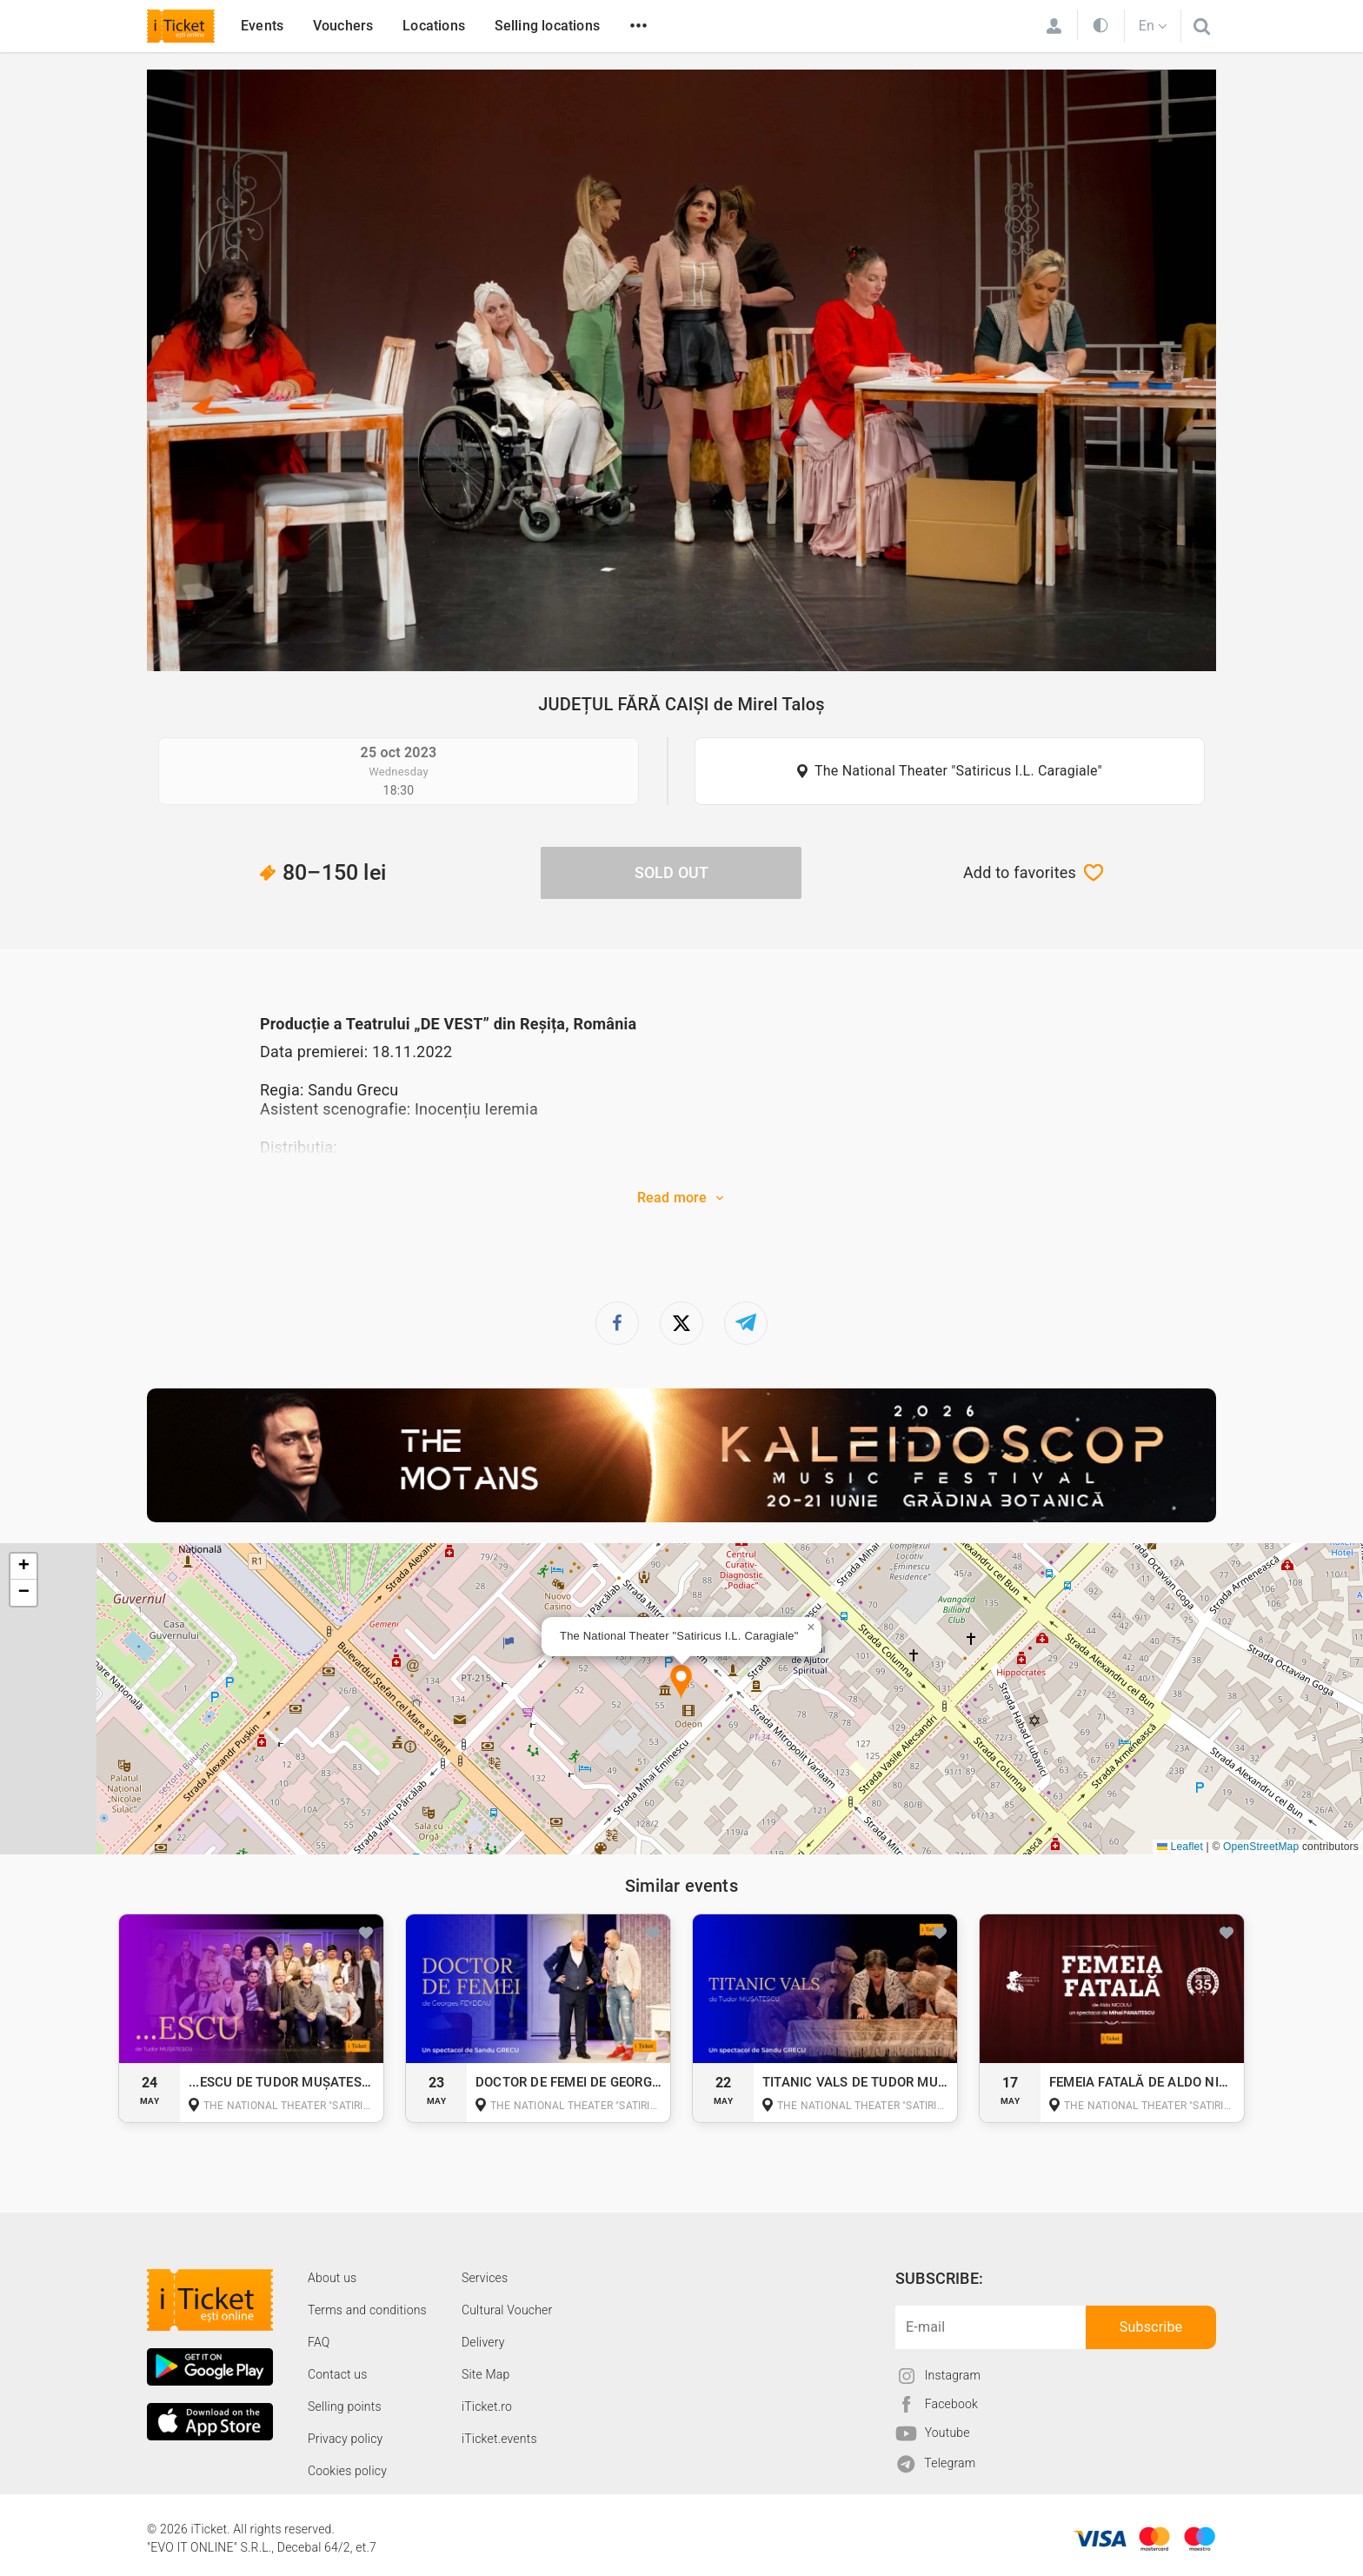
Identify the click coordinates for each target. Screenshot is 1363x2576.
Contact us (338, 2374)
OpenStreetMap (1261, 1846)
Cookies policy (347, 2471)
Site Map (486, 2374)
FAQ (318, 2342)
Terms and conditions (367, 2310)
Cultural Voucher (507, 2310)
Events (262, 25)
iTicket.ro (487, 2406)
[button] (681, 1683)
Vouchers (343, 25)
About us (332, 2278)
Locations (433, 25)
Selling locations (547, 25)
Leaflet (1180, 1846)
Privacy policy (345, 2439)
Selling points (345, 2406)
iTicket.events (499, 2439)
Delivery (483, 2342)
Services (485, 2278)
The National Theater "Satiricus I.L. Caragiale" (958, 770)
